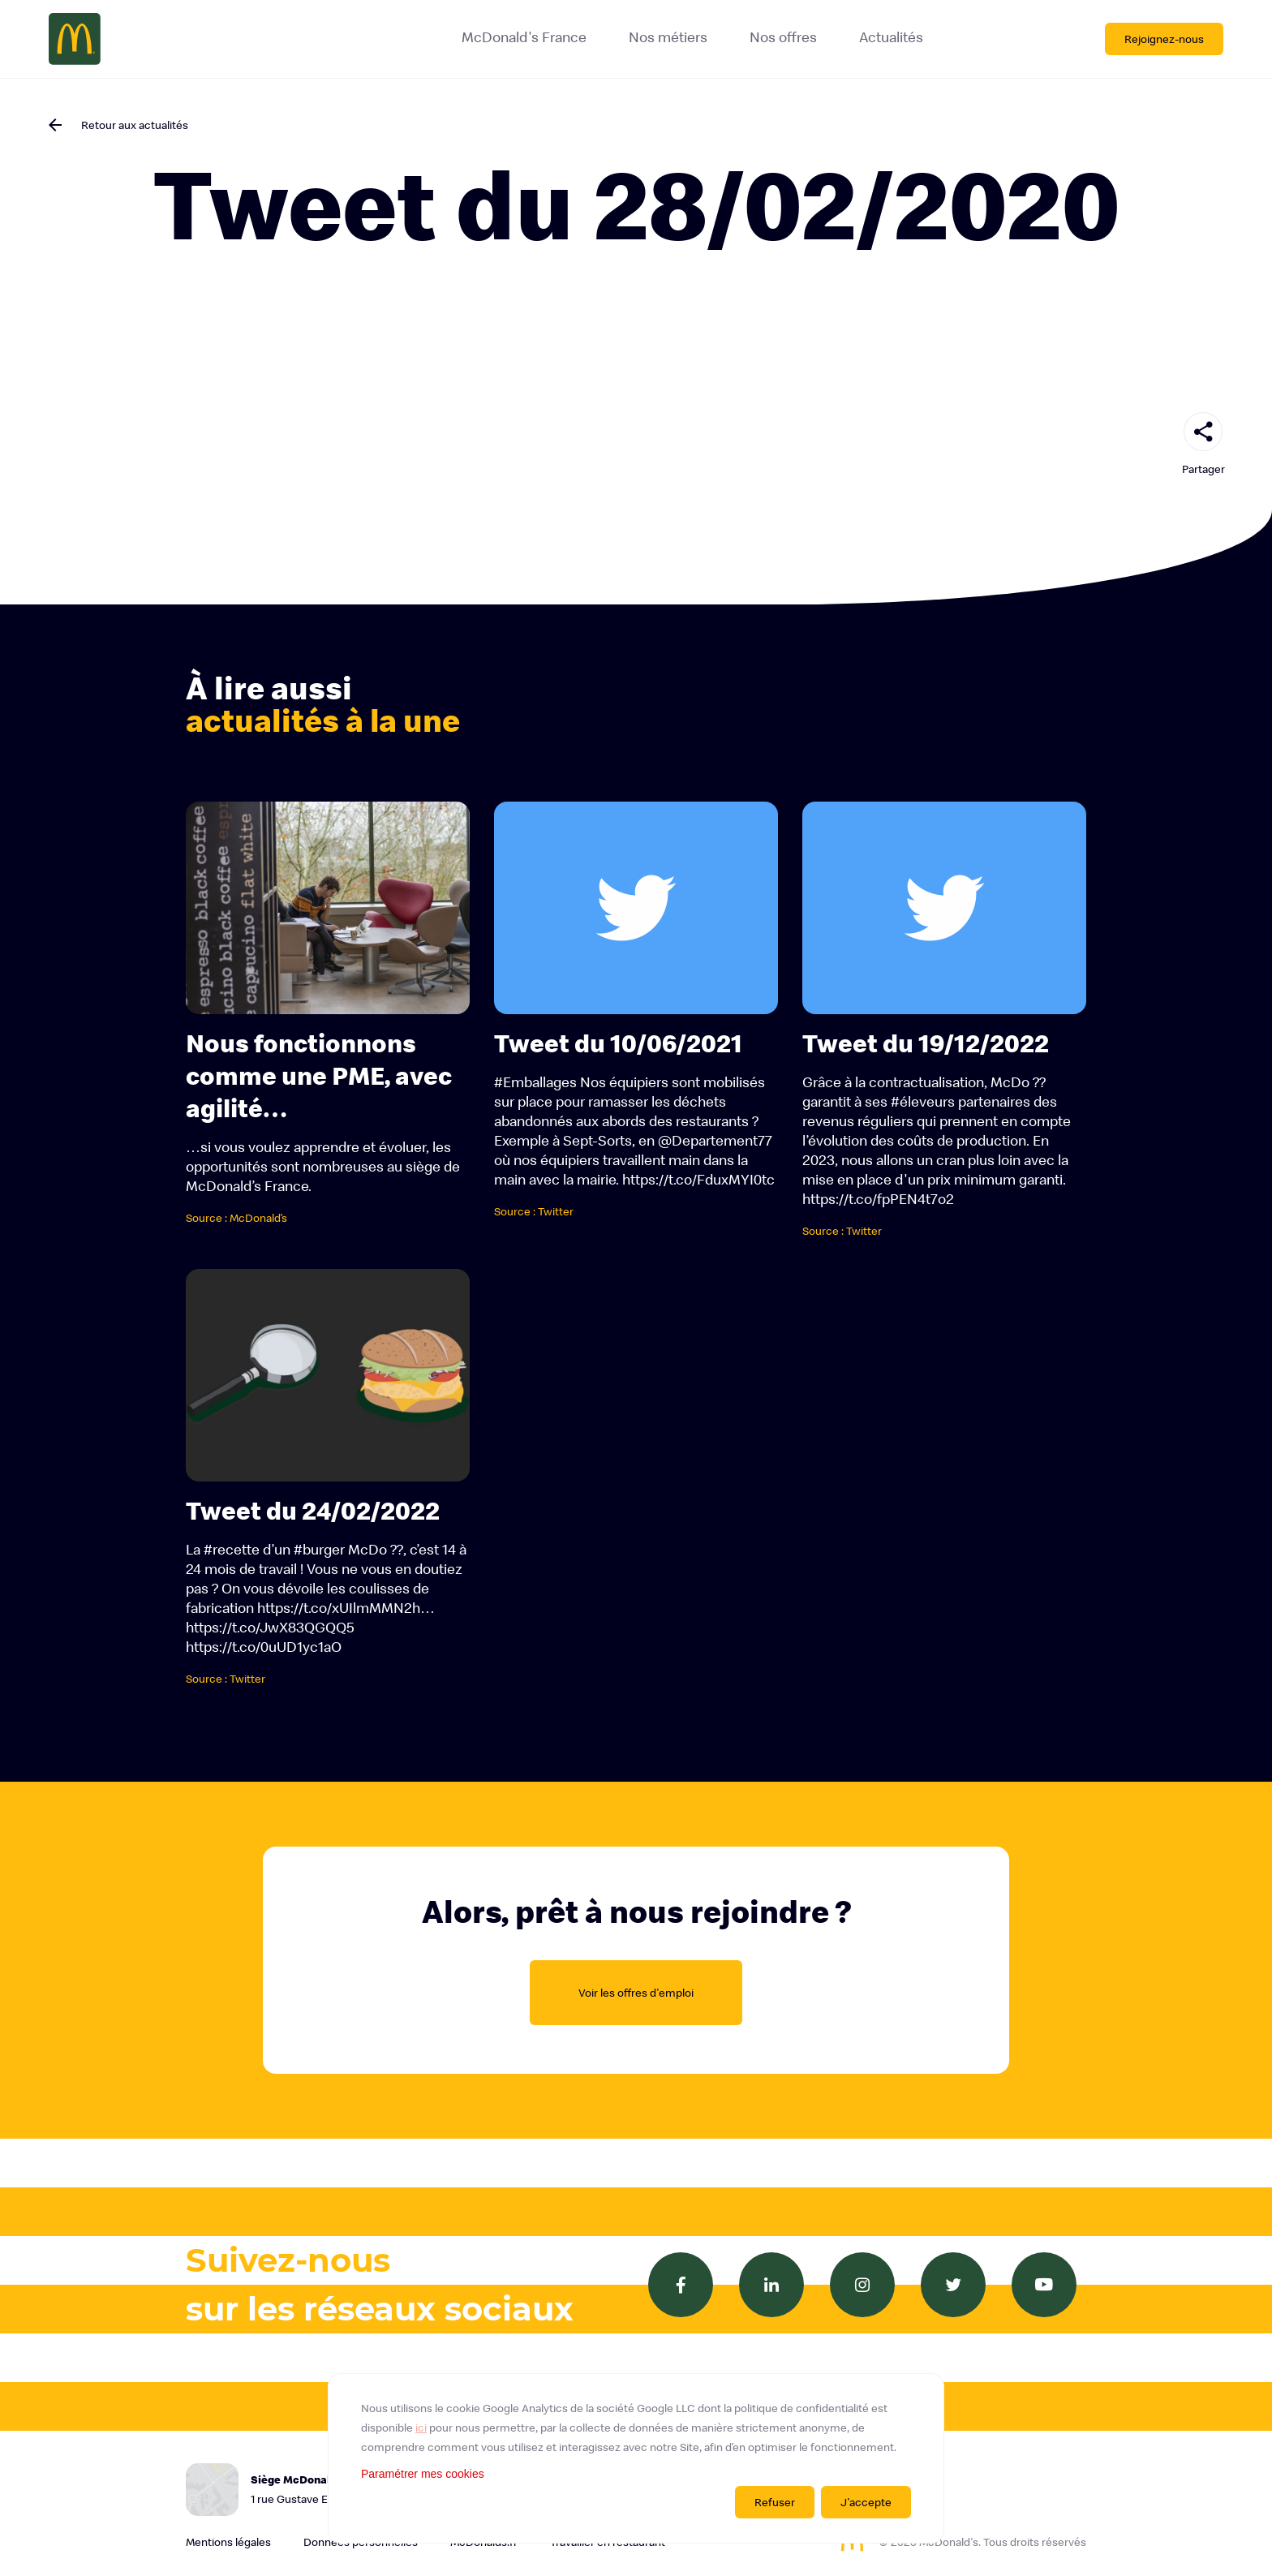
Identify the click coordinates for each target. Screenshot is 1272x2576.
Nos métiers (668, 37)
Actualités (891, 37)
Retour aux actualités (134, 125)
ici (421, 2427)
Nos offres (783, 37)
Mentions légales (228, 2542)
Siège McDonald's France (348, 2490)
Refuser (774, 2502)
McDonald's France (524, 37)
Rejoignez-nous (1164, 39)
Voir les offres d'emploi (636, 1992)
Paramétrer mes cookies (422, 2473)
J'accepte (866, 2502)
